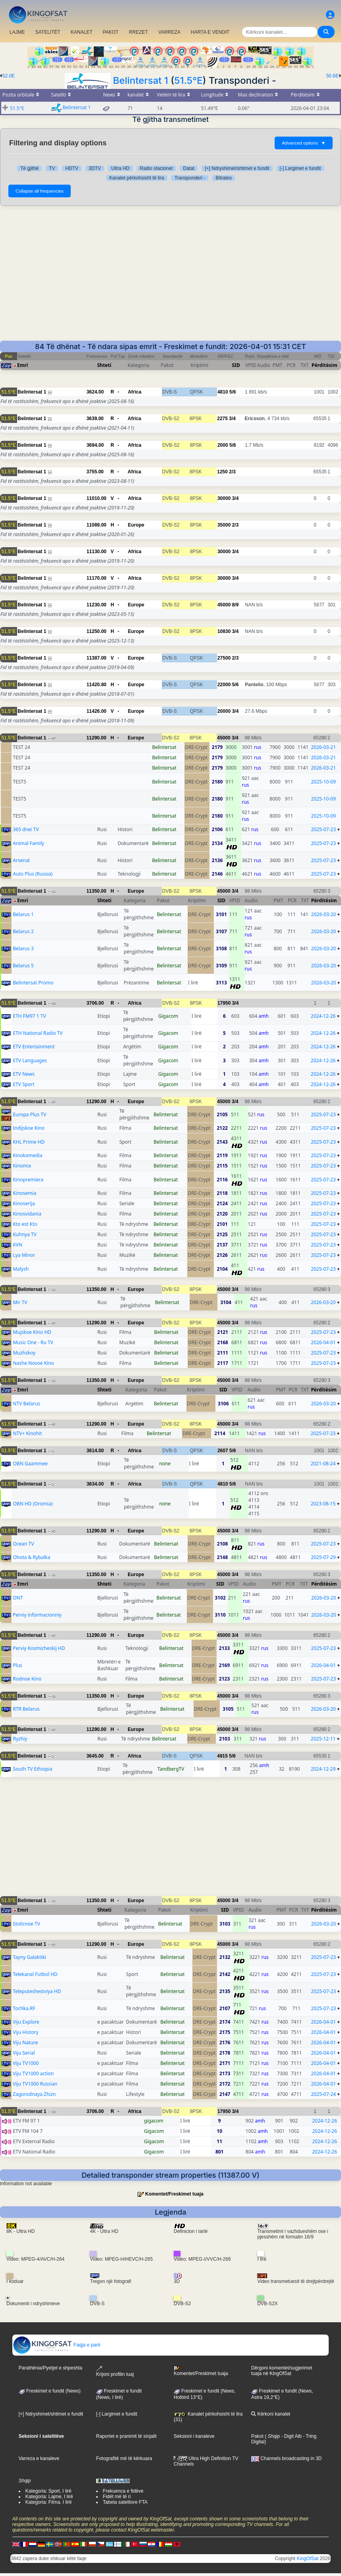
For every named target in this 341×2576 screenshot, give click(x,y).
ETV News (24, 1074)
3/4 (232, 418)
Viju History (25, 2032)
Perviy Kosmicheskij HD (39, 1648)
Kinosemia (24, 1193)
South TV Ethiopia (32, 1769)
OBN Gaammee (30, 1463)
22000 (224, 684)
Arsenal (21, 860)
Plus (17, 1665)
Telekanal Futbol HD (35, 1974)
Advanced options (304, 143)
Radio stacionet (156, 168)
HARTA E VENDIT (210, 32)
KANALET (82, 32)
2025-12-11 (323, 1738)
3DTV (95, 168)
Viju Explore (26, 2021)
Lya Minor (24, 1255)
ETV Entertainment (33, 1046)
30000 (224, 498)
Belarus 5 (23, 965)
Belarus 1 (23, 914)
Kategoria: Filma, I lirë (48, 2502)
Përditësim (324, 365)
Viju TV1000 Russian (35, 2083)
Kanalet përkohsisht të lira (136, 178)
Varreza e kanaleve (39, 2458)
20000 (224, 711)
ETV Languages (30, 1060)
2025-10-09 (323, 781)
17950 (224, 1003)
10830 (224, 631)
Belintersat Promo (33, 982)
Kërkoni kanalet (270, 2414)
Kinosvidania (27, 1213)
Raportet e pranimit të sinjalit (126, 2436)
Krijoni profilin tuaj (115, 2371)
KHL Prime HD (29, 1141)
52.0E (8, 76)
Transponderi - (189, 178)
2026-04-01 (323, 1342)
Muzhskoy (24, 1352)
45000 (224, 605)
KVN (17, 1244)
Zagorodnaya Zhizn (34, 2094)
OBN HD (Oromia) (32, 1503)
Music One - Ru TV (33, 1342)
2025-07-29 (323, 1557)
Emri (22, 365)
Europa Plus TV (29, 1114)
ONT (18, 1597)
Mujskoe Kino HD (32, 1332)
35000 (224, 525)
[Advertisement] (170, 273)
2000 (222, 445)
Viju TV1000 (26, 2063)
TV (52, 168)
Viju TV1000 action (33, 2073)
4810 (222, 392)
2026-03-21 (323, 747)
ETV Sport (23, 1084)
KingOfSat (308, 2558)
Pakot (257, 2436)
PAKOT (111, 32)
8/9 (235, 605)
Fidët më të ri (117, 2496)
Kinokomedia (27, 1155)
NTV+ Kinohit (27, 1433)
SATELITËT (47, 32)
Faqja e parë (57, 2345)
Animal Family (28, 843)
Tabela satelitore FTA (125, 2502)
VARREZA (169, 32)
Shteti (104, 365)
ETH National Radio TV (37, 1033)
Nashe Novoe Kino (33, 1363)
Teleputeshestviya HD (37, 1991)
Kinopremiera (28, 1179)
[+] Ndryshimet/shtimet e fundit (237, 168)
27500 (224, 658)
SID (236, 365)
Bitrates (223, 178)
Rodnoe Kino (27, 1678)
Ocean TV (23, 1543)
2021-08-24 (323, 1463)
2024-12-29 (323, 1769)
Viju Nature (25, 2042)
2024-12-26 (323, 1016)
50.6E (332, 76)
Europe (136, 525)
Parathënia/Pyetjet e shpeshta (50, 2368)
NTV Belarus (26, 1403)
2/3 (232, 472)
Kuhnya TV (25, 1234)
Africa (134, 392)
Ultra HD (120, 168)
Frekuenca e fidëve (123, 2491)
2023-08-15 (323, 1503)
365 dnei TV (26, 829)
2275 (222, 418)
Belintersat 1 (140, 80)
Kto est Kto (25, 1224)
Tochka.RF (24, 2008)
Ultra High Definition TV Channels (206, 2461)
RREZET (138, 32)
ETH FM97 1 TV (29, 1016)
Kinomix (22, 1165)
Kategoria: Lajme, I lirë (49, 2496)
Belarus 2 (23, 931)
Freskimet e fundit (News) (50, 2391)
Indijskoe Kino (29, 1128)
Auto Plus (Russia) (32, 873)
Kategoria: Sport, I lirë (48, 2491)
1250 (222, 472)
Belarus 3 (23, 948)
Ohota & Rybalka (31, 1557)
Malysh (21, 1269)
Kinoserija (24, 1203)
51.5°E (188, 80)
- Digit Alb (291, 2436)
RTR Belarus (26, 1709)
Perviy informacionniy (37, 1614)
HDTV (71, 168)
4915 (222, 1756)
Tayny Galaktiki (29, 1957)
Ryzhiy (20, 1738)
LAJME (17, 32)
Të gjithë (29, 168)
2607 (222, 1450)
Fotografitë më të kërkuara (124, 2458)
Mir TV (20, 1302)
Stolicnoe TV (26, 1923)
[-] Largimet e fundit (300, 168)
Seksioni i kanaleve (194, 2436)
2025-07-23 (323, 829)
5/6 (232, 392)
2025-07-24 (323, 2094)
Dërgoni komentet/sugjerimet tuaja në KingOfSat (281, 2370)
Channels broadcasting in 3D (286, 2458)
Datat (188, 168)
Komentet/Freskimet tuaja (174, 2194)
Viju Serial (24, 2052)
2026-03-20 (323, 914)
